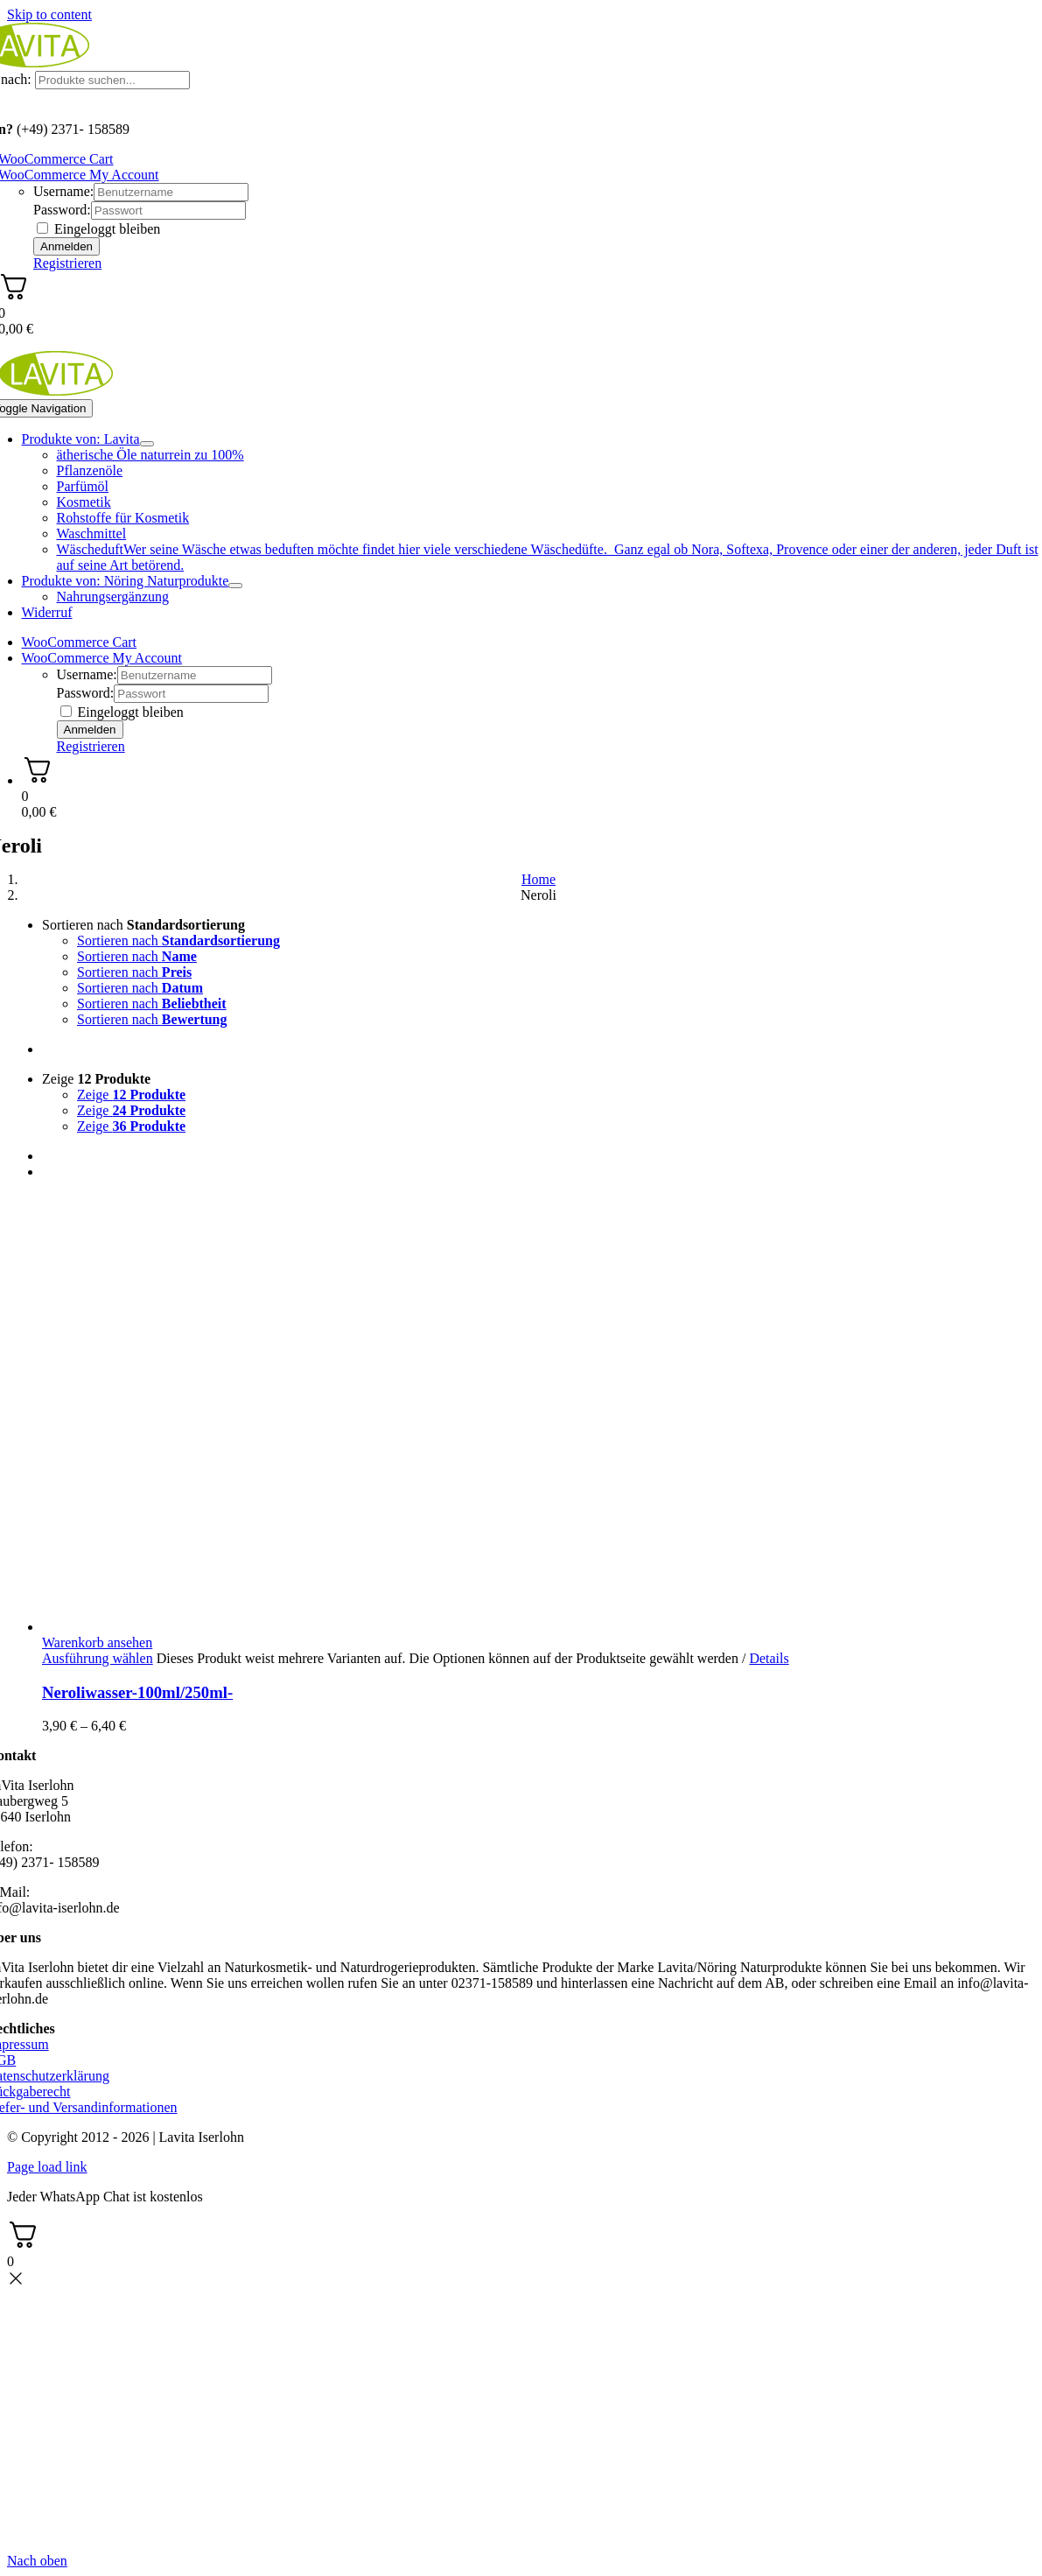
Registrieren (67, 263)
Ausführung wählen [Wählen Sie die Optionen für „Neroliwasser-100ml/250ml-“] (97, 1658)
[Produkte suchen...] (112, 80)
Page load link (47, 2166)
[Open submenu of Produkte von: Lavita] (147, 443)
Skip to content (49, 14)
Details (768, 1658)
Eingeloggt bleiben (98, 228)
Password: (62, 209)
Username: (63, 191)
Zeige (96, 1078)
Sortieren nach (143, 924)
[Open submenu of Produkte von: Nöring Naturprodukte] (235, 585)
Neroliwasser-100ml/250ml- (137, 1692)
